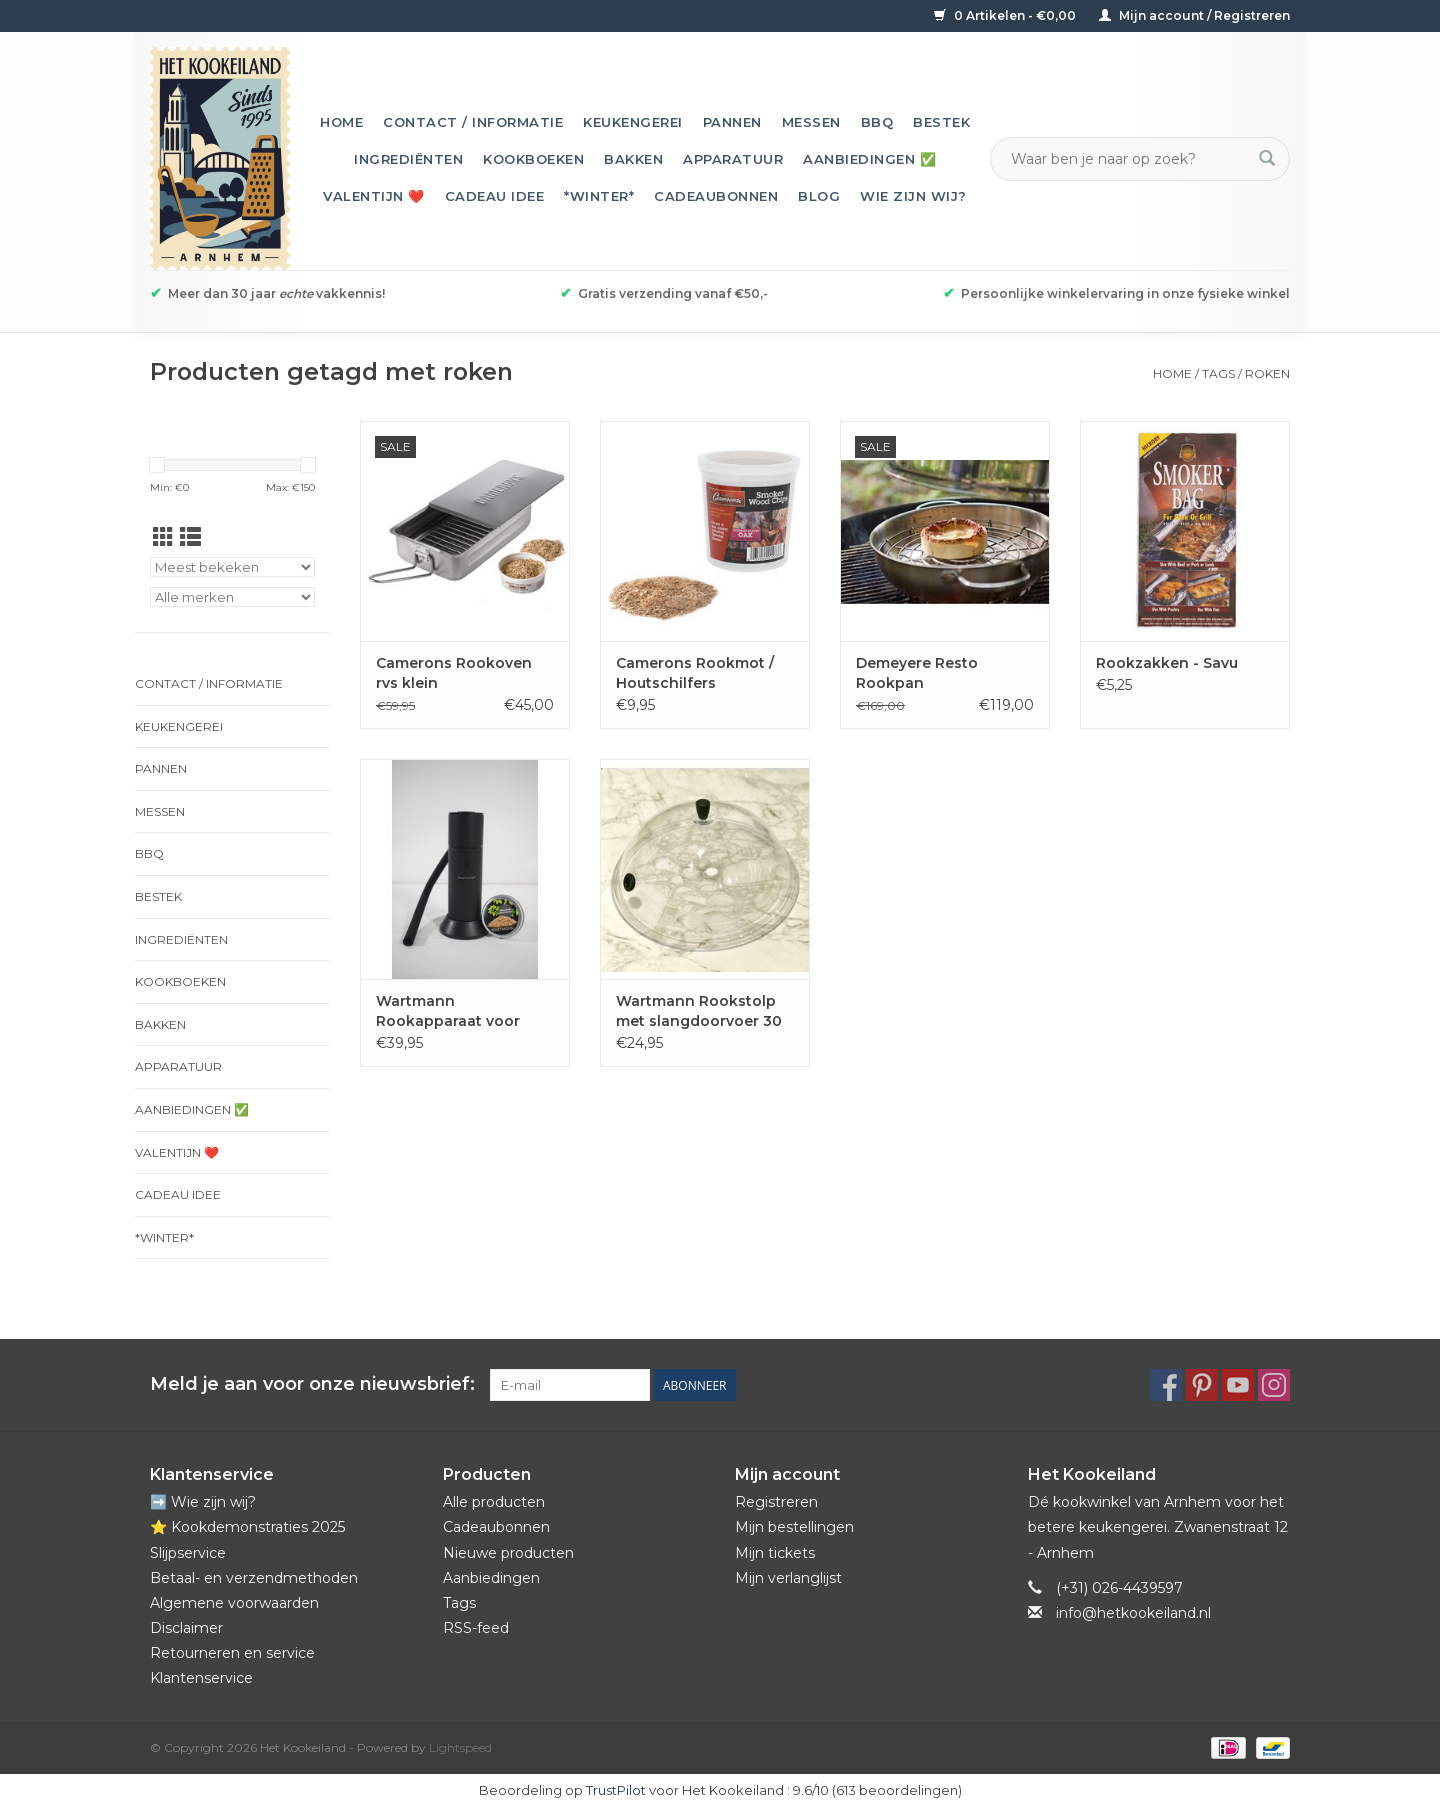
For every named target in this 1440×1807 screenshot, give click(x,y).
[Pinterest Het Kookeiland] (1202, 1385)
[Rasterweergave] (163, 537)
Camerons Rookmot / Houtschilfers (695, 673)
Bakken (633, 159)
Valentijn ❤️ (374, 196)
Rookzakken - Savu (1167, 663)
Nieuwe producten (508, 1553)
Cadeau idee (495, 196)
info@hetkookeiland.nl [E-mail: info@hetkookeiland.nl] (1133, 1613)
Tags (1218, 373)
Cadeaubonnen (716, 196)
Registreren (776, 1502)
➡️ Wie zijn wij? (203, 1502)
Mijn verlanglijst (788, 1578)
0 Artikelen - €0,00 (1006, 15)
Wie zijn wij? (913, 196)
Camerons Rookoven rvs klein (454, 673)
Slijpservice (188, 1553)
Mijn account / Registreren (1194, 15)
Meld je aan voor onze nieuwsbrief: (312, 1384)
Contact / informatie (473, 122)
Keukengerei (633, 122)
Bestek (941, 122)
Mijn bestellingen (794, 1527)
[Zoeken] (1128, 159)
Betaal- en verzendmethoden (254, 1578)
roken (1267, 373)
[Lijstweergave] (190, 537)
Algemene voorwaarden (234, 1603)
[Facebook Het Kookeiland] (1166, 1385)
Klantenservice (201, 1678)
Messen (811, 122)
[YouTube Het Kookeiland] (1238, 1385)
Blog (819, 196)
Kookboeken (533, 159)
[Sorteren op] (232, 567)
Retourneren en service (232, 1653)
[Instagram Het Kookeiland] (1274, 1385)
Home (341, 122)
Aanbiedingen (491, 1578)
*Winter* (599, 196)
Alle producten (494, 1502)
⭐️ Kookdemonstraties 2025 (247, 1527)
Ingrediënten (408, 159)
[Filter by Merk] (232, 597)
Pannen (732, 122)
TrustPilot (616, 1790)
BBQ (877, 122)
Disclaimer (186, 1628)
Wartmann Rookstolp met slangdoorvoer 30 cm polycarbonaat (699, 1011)
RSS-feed (476, 1628)
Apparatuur (733, 159)
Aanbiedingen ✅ (869, 159)
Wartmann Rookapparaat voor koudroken (448, 1011)
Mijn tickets (775, 1553)
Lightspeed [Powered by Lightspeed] (460, 1747)
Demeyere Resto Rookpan (917, 673)
